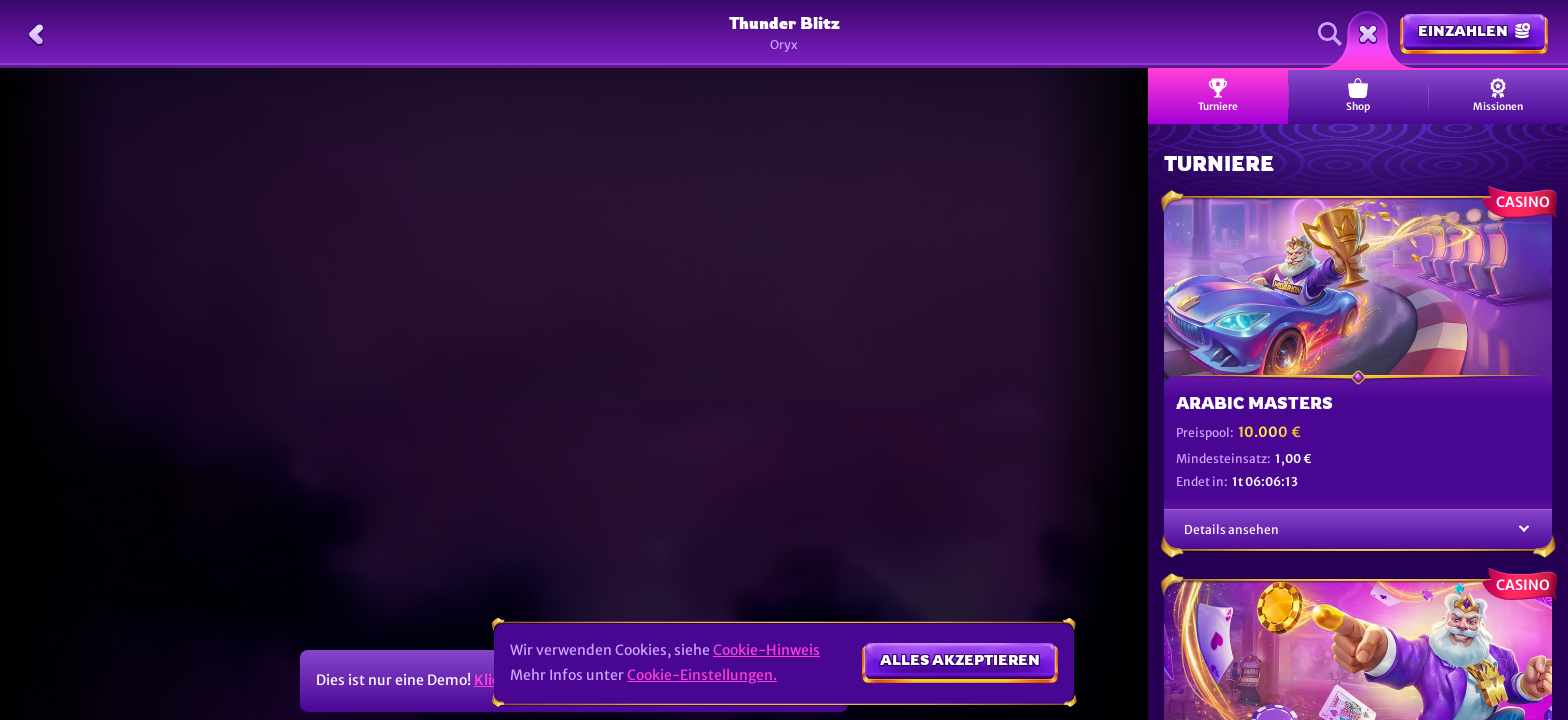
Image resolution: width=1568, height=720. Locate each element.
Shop (1358, 95)
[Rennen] (1368, 34)
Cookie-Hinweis (766, 650)
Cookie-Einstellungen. (702, 675)
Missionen (1498, 95)
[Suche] (1330, 34)
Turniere (1218, 95)
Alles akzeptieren (960, 659)
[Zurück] (36, 34)
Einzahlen (1474, 30)
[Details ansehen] (1524, 529)
